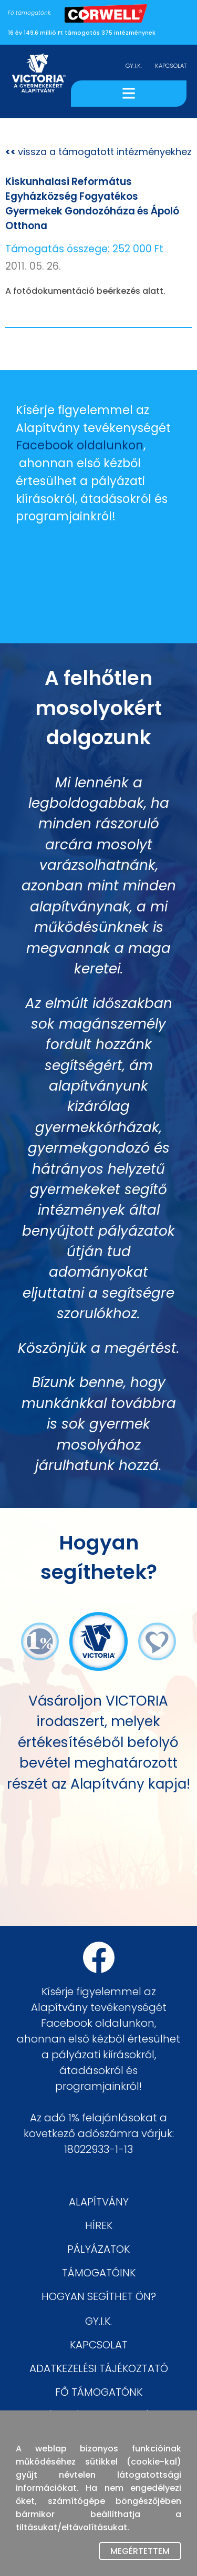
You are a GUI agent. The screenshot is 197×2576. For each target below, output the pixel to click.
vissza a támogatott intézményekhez (98, 151)
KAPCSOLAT (170, 65)
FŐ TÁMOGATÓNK (98, 2392)
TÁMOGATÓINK (99, 2272)
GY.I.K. (134, 65)
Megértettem (140, 2551)
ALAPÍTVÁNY (99, 2201)
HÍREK (98, 2225)
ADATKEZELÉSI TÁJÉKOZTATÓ (98, 2368)
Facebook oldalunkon (79, 445)
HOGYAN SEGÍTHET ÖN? (99, 2296)
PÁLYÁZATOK (98, 2249)
